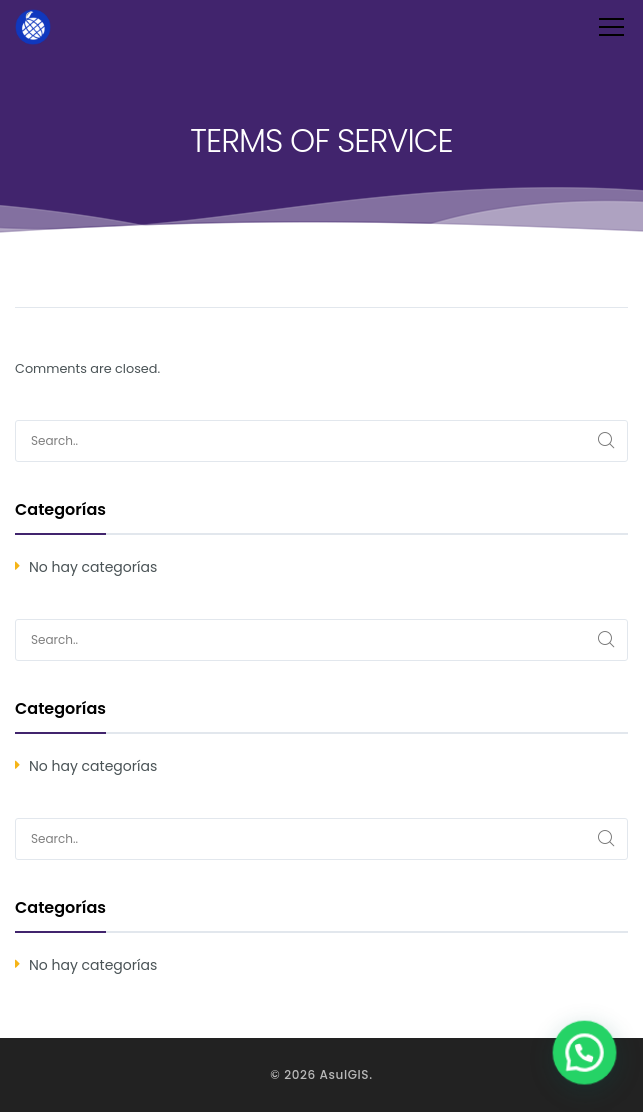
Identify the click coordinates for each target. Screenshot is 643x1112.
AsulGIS (345, 1074)
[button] (587, 1059)
